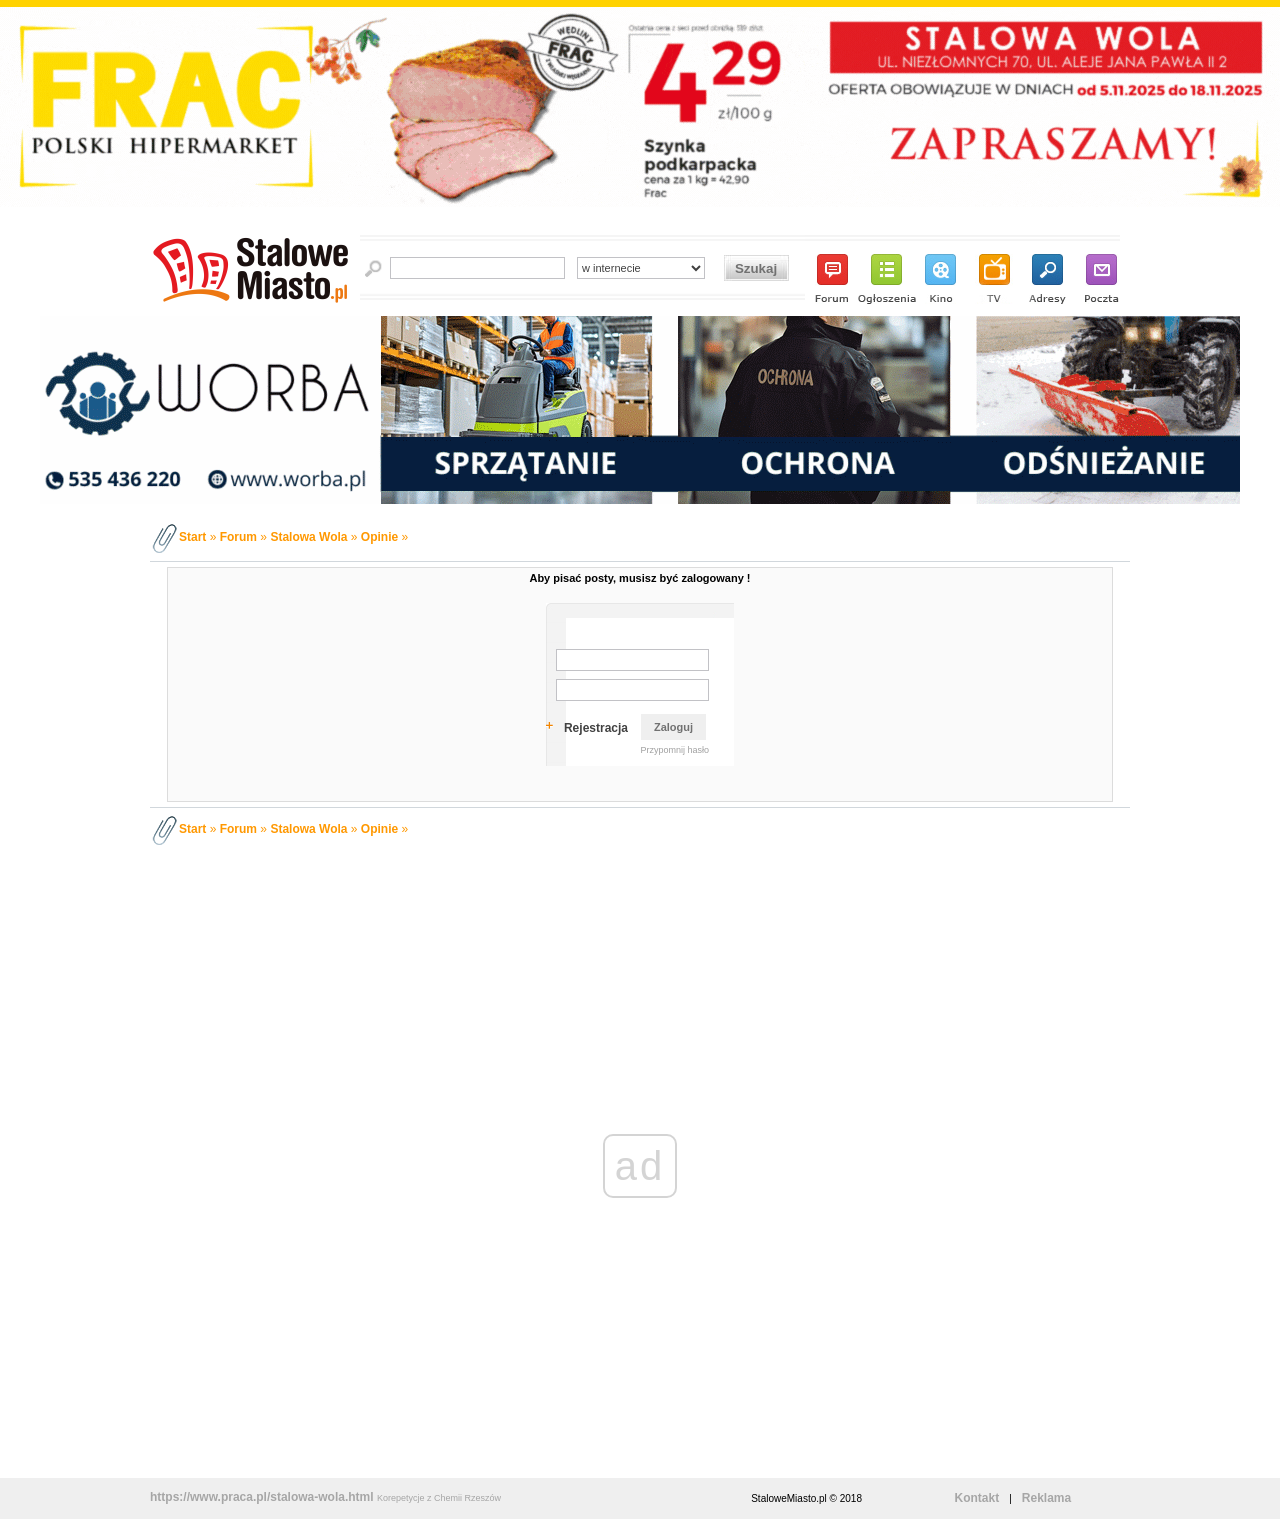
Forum (238, 537)
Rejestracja (596, 728)
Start (192, 537)
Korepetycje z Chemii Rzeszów (439, 1498)
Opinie (379, 537)
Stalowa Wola (308, 537)
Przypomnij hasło (674, 750)
